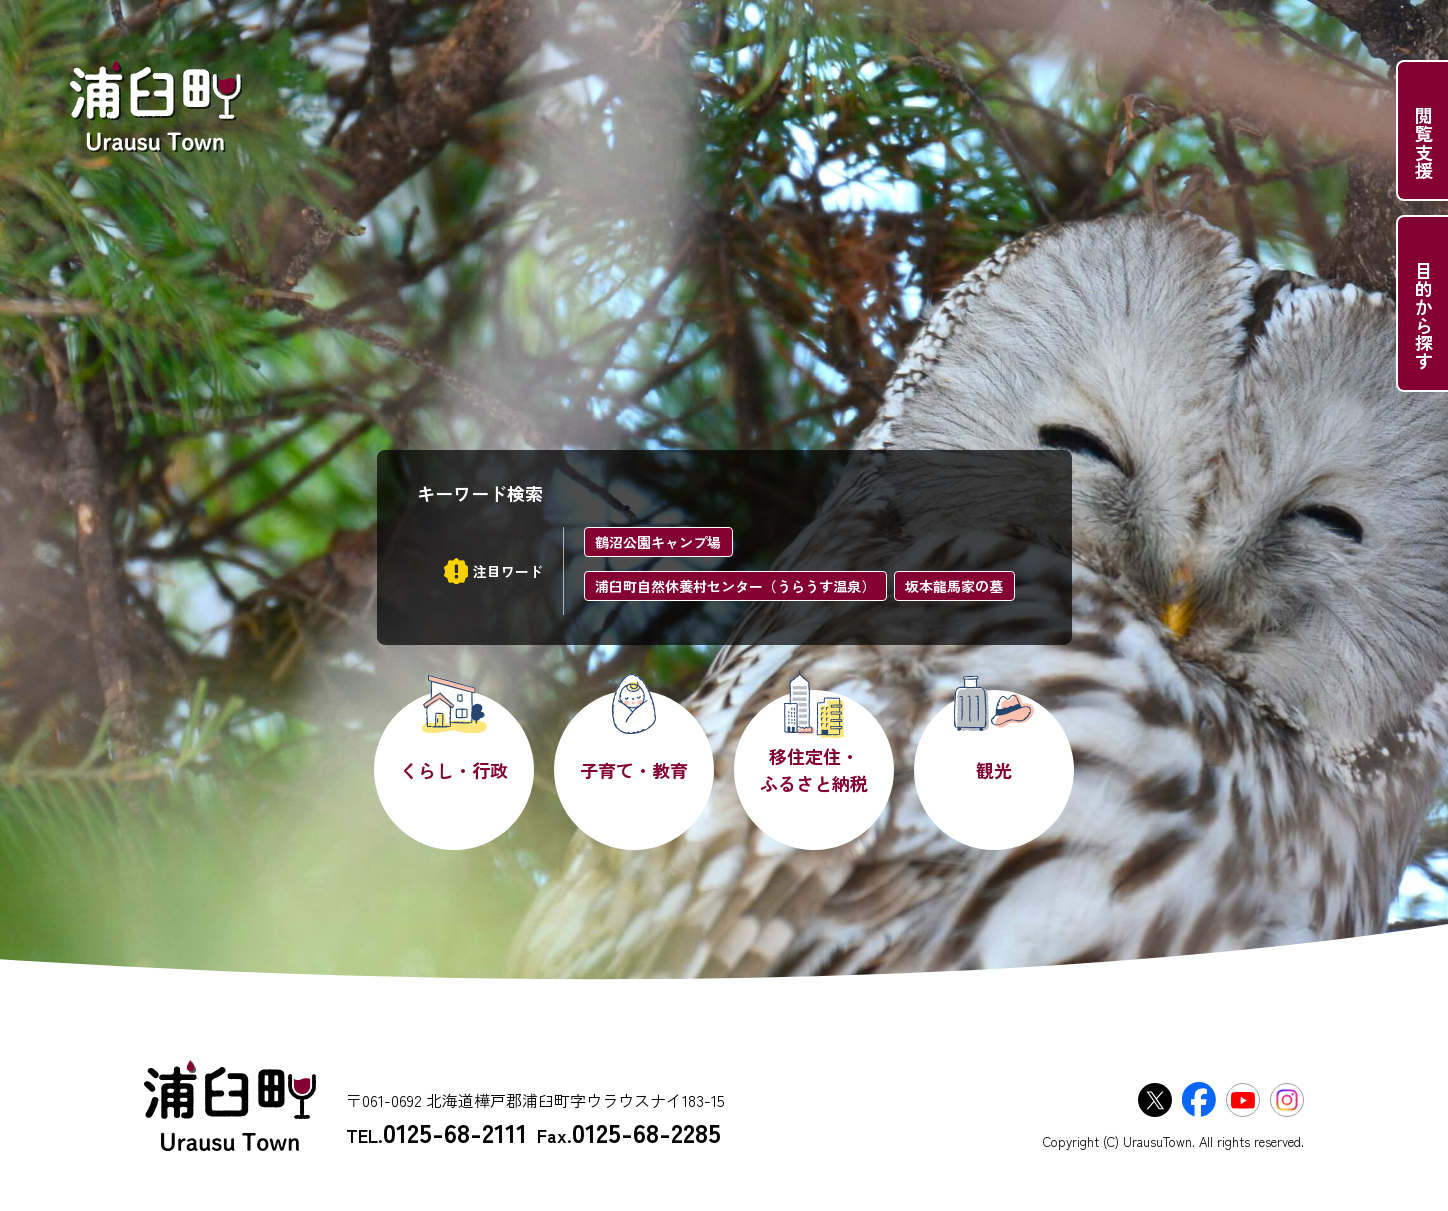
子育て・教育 (634, 770)
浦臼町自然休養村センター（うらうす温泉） (735, 586)
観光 (994, 770)
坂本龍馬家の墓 (954, 586)
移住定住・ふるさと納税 (814, 769)
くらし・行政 (454, 770)
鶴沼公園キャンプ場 (658, 542)
